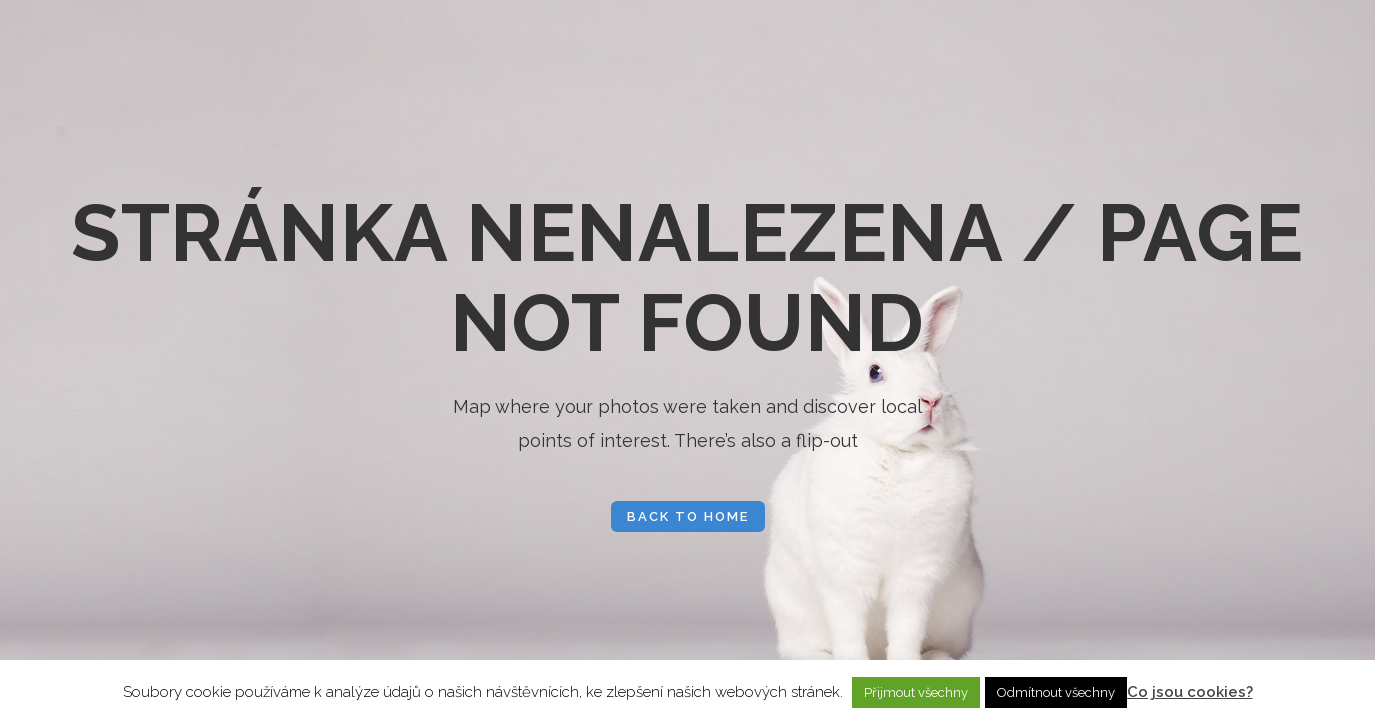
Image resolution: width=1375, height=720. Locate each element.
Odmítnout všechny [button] (1056, 692)
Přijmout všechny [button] (916, 692)
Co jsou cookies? (1190, 692)
